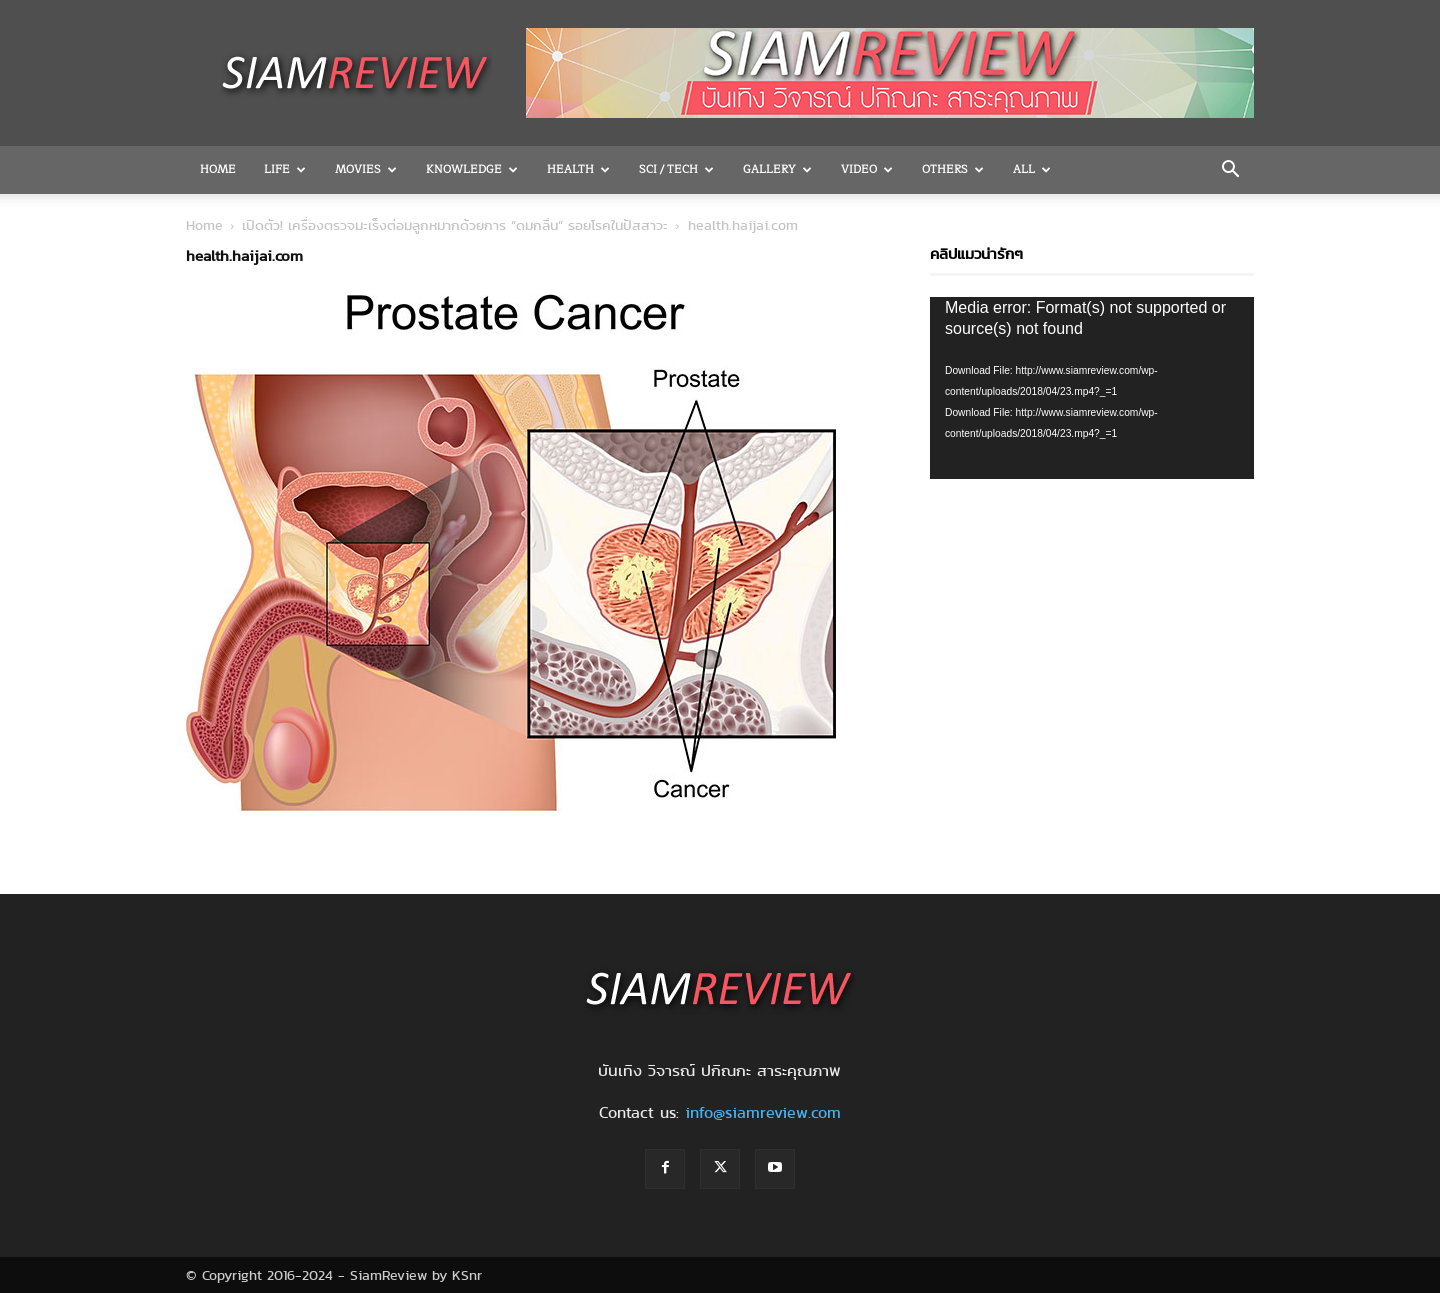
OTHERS (953, 169)
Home (218, 169)
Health (578, 169)
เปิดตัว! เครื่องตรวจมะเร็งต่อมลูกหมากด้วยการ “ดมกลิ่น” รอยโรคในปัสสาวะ (455, 225)
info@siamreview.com (763, 1112)
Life (285, 169)
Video (867, 169)
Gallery (777, 169)
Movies (366, 169)
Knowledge (472, 169)
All (1032, 169)
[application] (1092, 388)
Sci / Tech (676, 169)
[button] (1230, 171)
